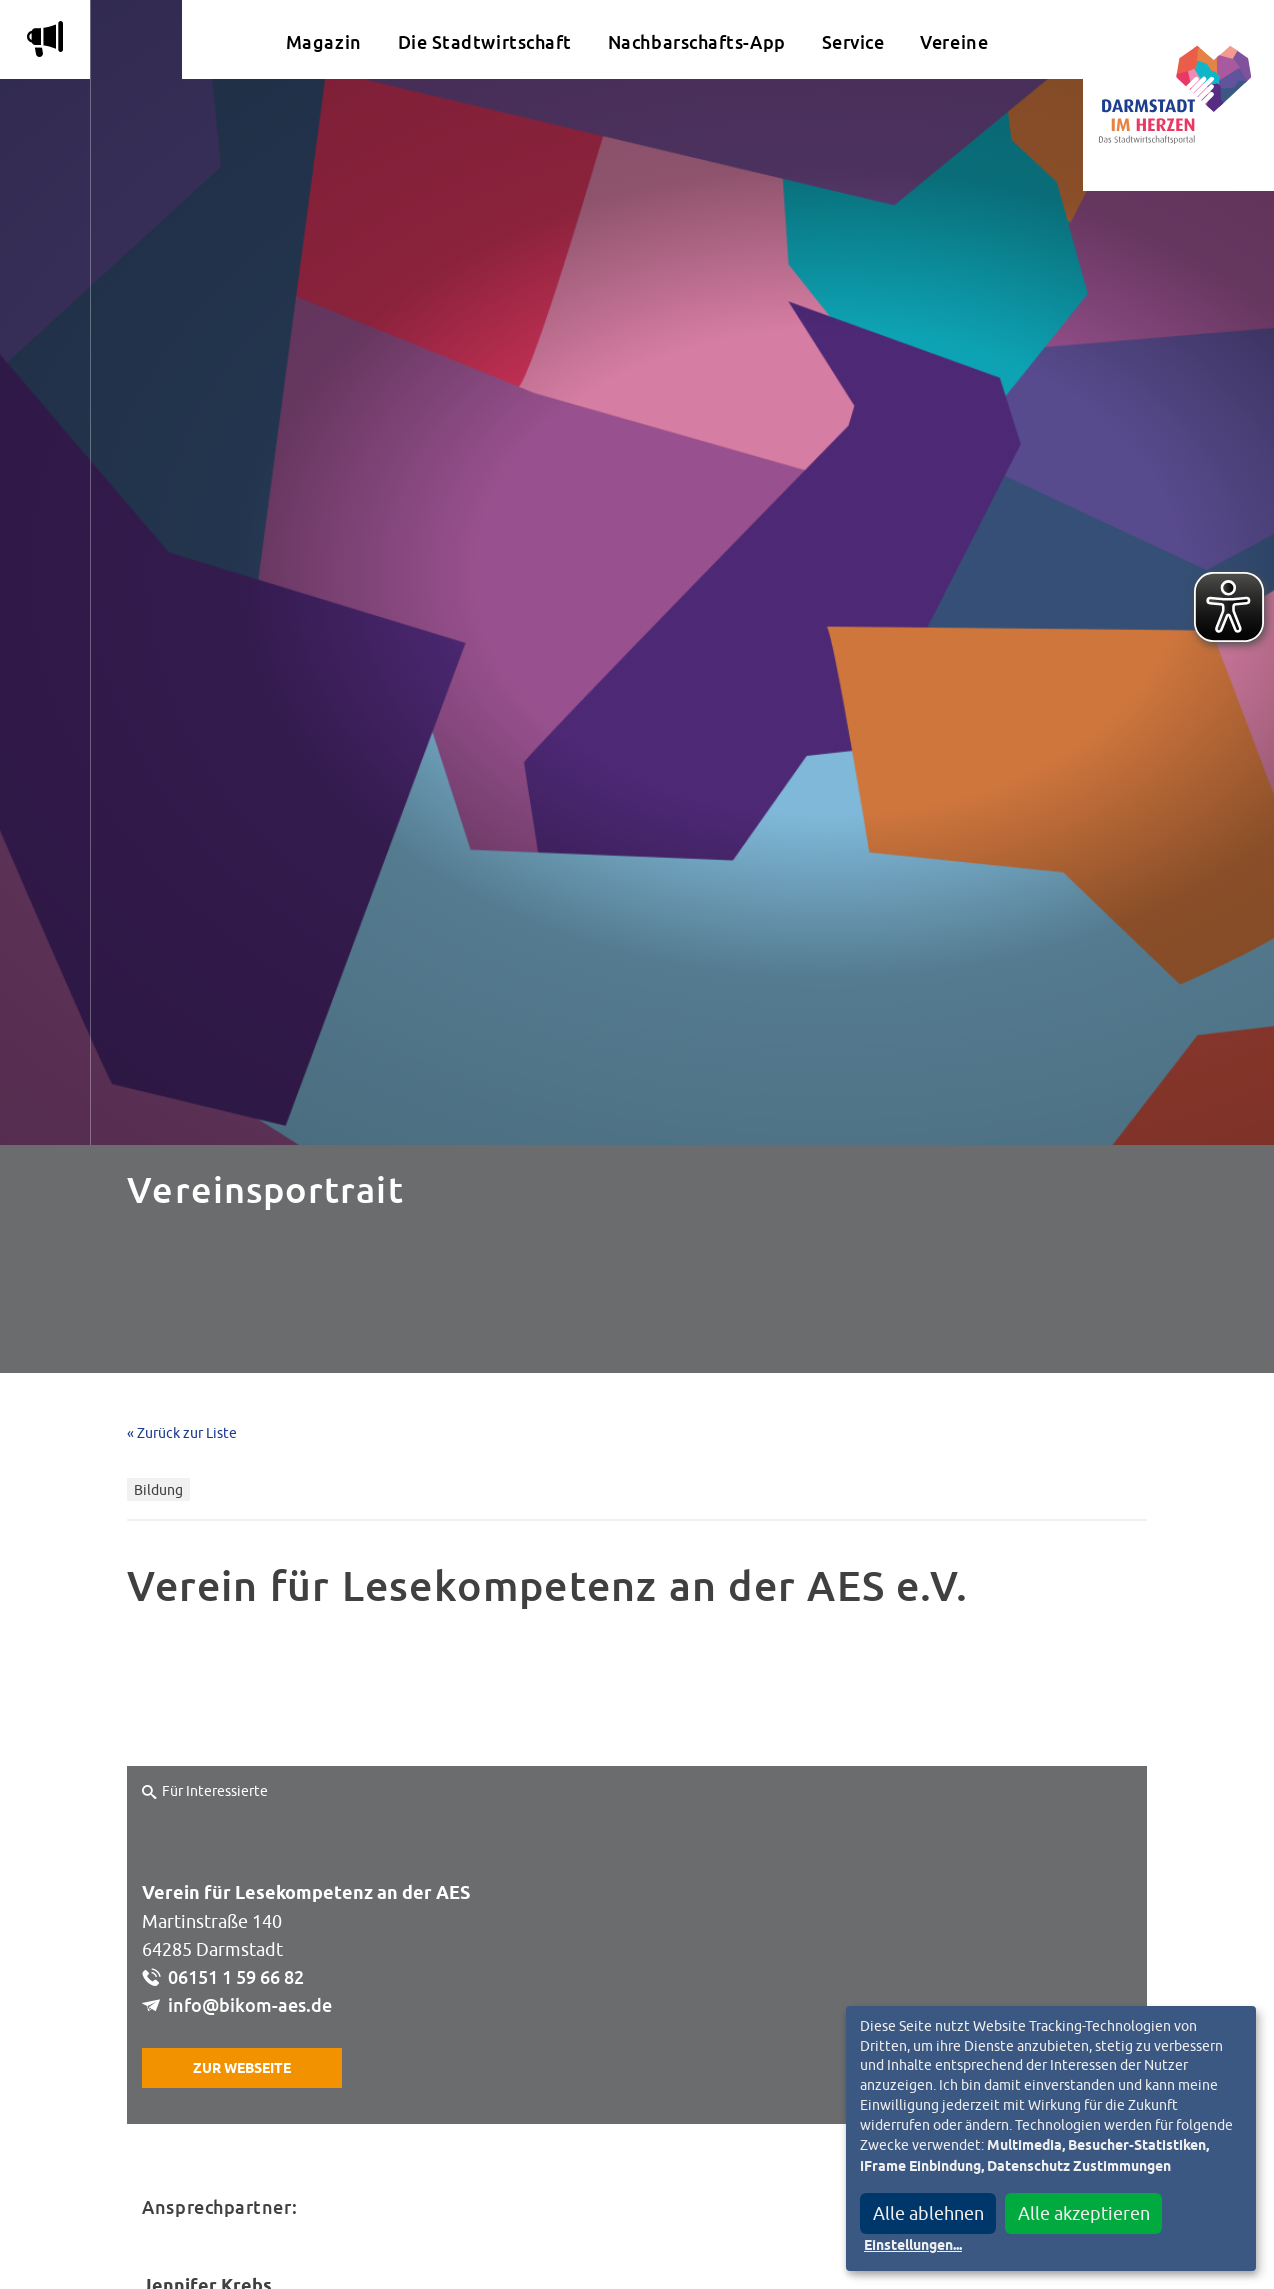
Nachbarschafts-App (697, 42)
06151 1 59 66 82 (236, 1977)
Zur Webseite (242, 2069)
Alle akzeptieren (1084, 2213)
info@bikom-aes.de (250, 2005)
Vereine (954, 42)
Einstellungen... (913, 2246)
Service (853, 42)
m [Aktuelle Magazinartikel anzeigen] (45, 39)
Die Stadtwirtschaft (485, 42)
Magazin (324, 42)
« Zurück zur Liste (182, 1432)
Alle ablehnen (928, 2213)
